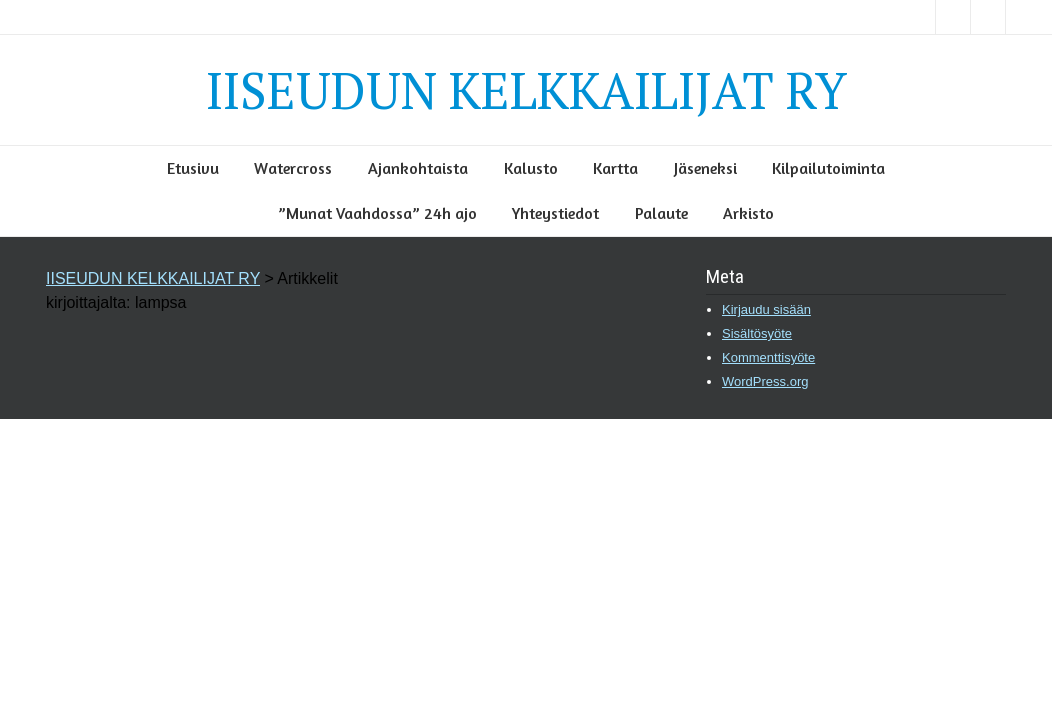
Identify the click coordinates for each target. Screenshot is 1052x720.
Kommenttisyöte (768, 357)
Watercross (293, 168)
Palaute (661, 213)
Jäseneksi (705, 168)
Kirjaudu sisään (766, 309)
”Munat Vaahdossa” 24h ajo (377, 213)
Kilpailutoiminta (828, 168)
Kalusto (531, 168)
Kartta (615, 168)
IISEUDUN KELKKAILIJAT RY (526, 90)
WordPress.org (765, 381)
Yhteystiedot (555, 213)
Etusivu (193, 168)
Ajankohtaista (418, 168)
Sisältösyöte (757, 333)
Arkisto (748, 213)
